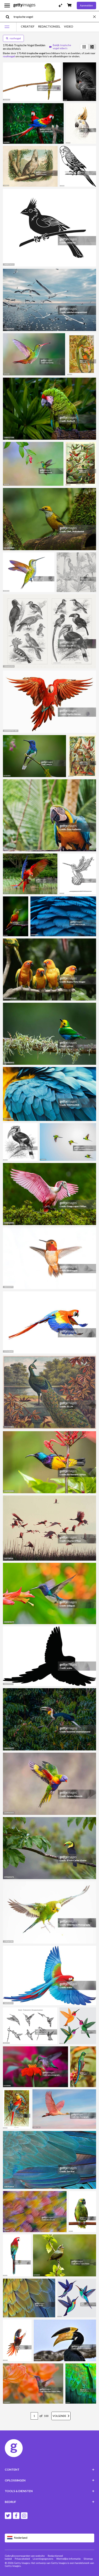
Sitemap (88, 2558)
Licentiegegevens (43, 2558)
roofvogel (13, 38)
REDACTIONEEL (49, 26)
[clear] (96, 16)
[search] (9, 16)
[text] (52, 17)
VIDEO (68, 26)
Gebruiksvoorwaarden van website (25, 2555)
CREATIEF (27, 26)
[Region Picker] (49, 2538)
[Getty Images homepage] (24, 5)
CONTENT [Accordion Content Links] (49, 2469)
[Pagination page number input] (34, 2416)
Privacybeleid (22, 2558)
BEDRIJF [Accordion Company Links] (49, 2501)
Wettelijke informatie (68, 2558)
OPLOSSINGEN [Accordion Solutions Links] (49, 2480)
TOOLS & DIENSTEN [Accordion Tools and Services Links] (49, 2491)
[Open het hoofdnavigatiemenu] (7, 5)
